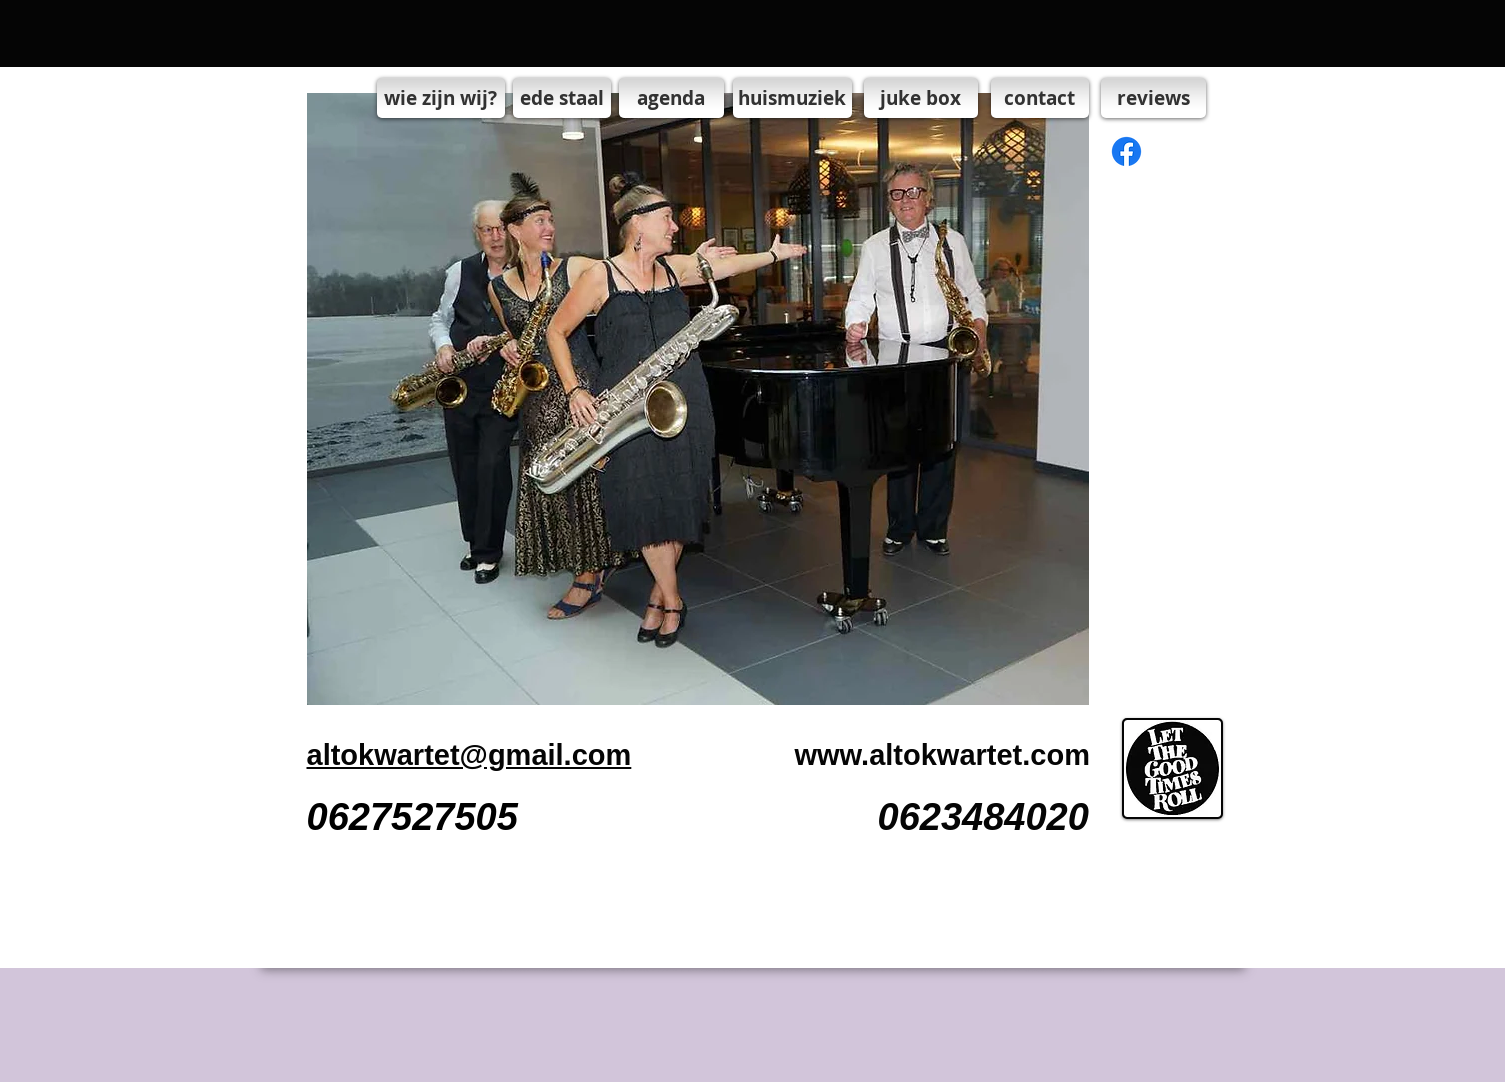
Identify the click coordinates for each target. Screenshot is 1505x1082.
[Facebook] (1126, 151)
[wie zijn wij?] (441, 98)
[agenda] (671, 98)
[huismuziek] (792, 98)
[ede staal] (562, 98)
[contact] (1040, 98)
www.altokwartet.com (942, 755)
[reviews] (1153, 98)
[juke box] (921, 98)
